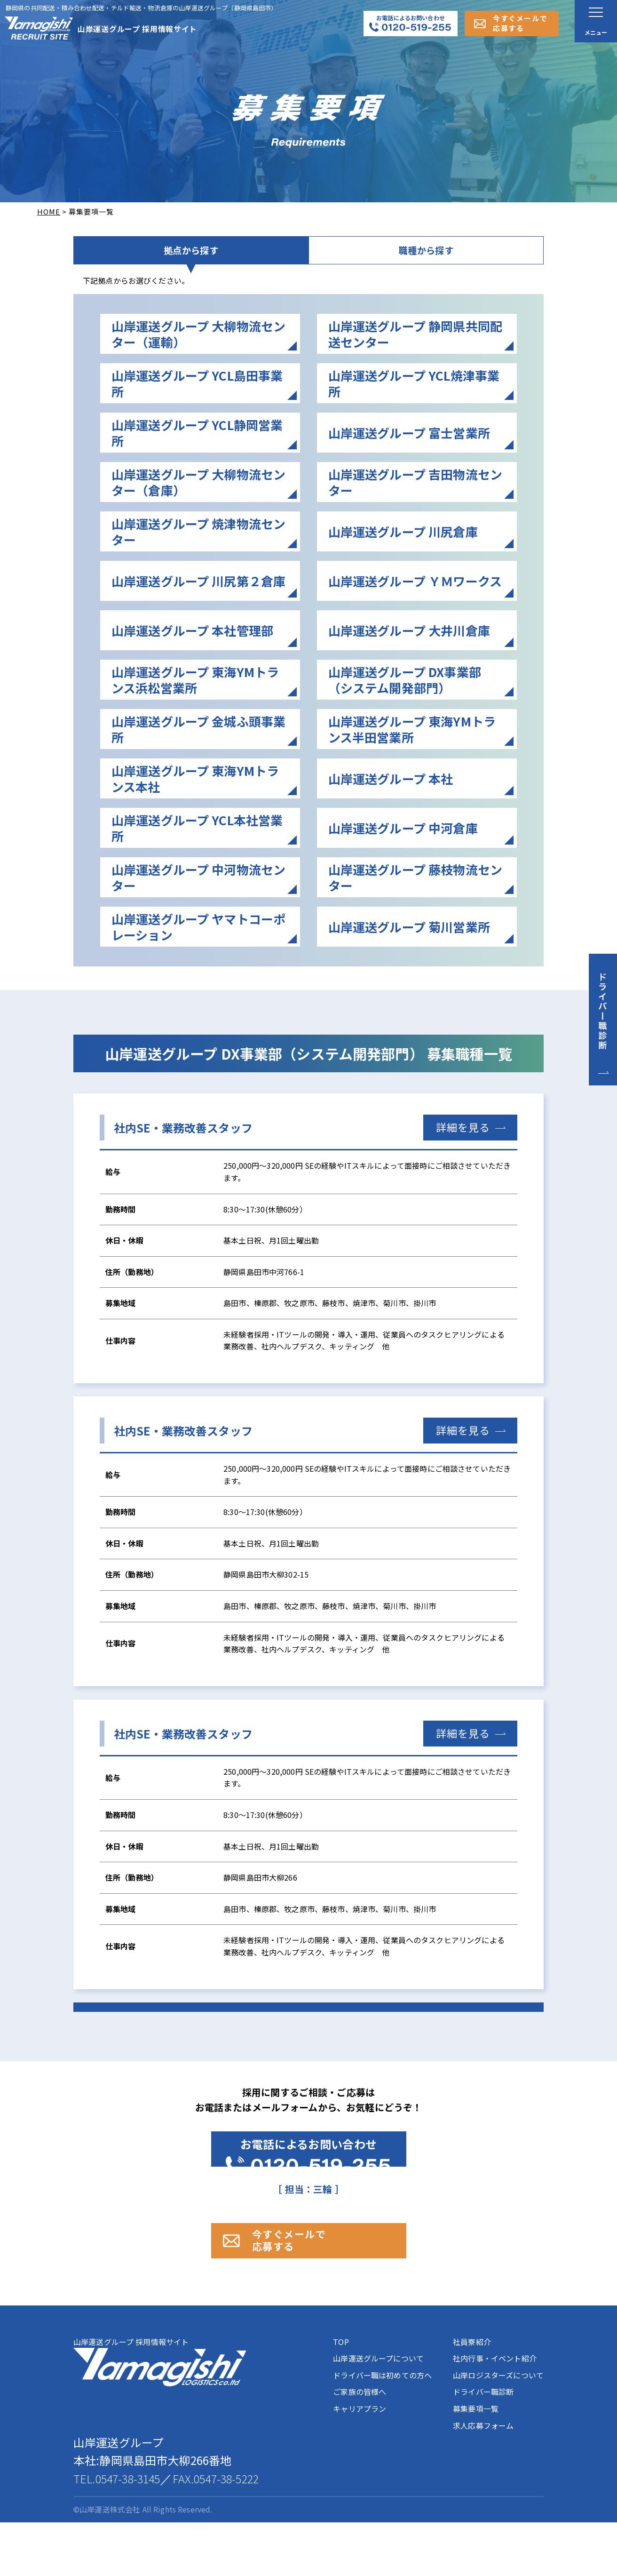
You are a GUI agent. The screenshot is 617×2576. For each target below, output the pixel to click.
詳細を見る (463, 1147)
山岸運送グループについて (378, 2411)
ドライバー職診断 (483, 2445)
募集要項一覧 (475, 2462)
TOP (340, 2395)
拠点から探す (191, 260)
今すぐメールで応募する (520, 23)
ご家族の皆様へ (359, 2445)
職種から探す (426, 260)
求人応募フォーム (483, 2478)
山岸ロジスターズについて (498, 2428)
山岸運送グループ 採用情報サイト (159, 2414)
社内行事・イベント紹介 (495, 2411)
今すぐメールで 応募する (319, 2284)
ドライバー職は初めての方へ (382, 2428)
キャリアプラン (359, 2462)
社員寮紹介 (472, 2395)
